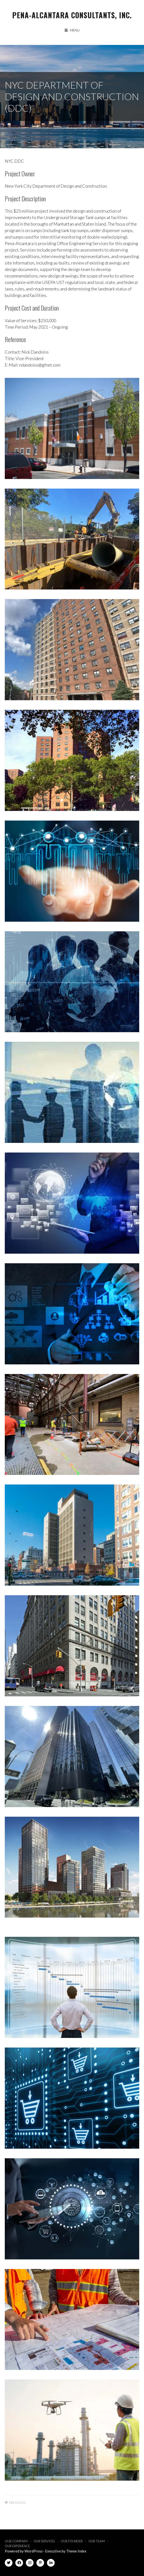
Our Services (44, 2541)
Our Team (96, 2541)
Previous (17, 2503)
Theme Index (76, 2551)
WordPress (33, 2551)
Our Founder (72, 2541)
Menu (75, 30)
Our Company (16, 2541)
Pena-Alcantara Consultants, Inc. (72, 15)
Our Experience (17, 2546)
